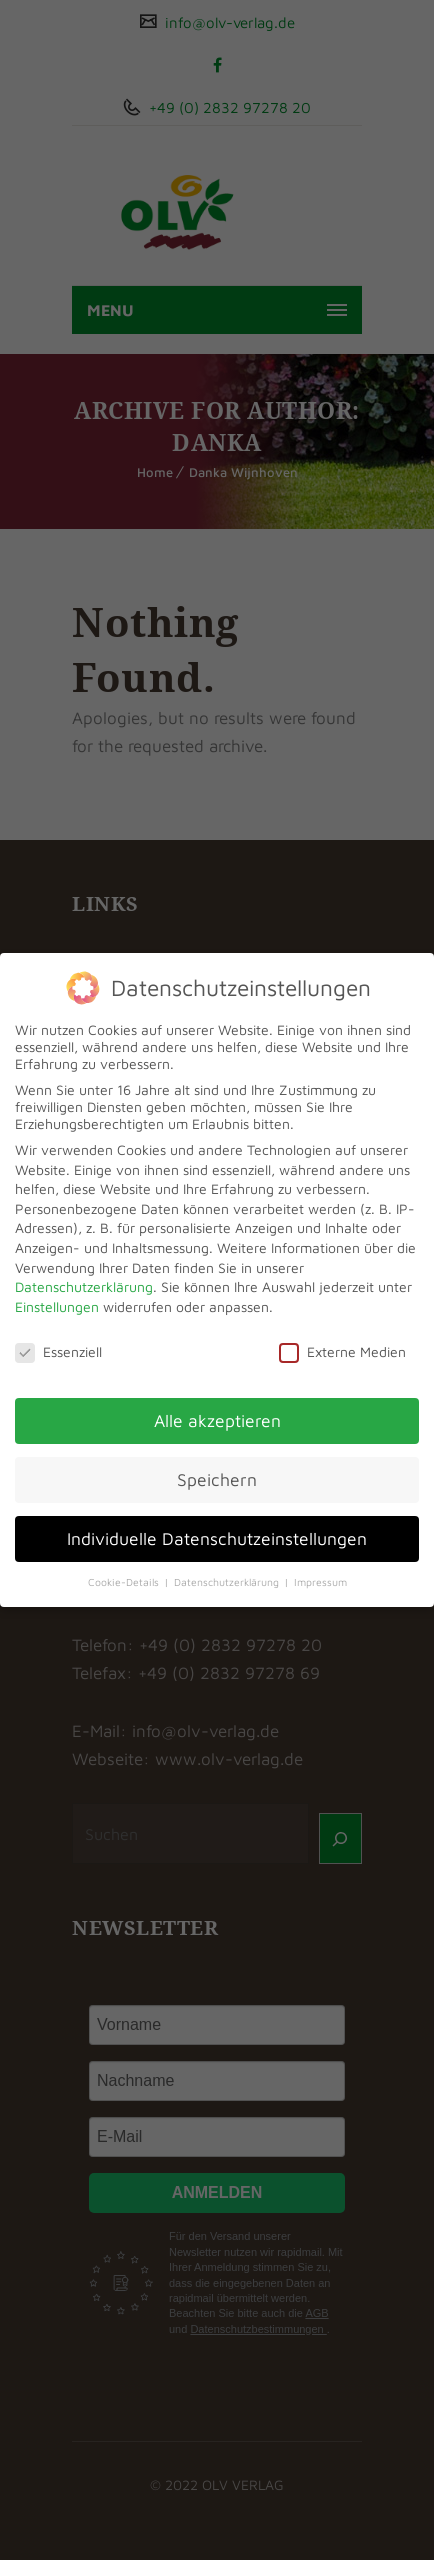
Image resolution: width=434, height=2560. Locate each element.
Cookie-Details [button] (125, 1582)
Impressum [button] (320, 1582)
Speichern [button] (217, 1479)
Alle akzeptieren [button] (217, 1420)
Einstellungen (57, 1306)
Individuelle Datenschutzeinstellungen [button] (217, 1538)
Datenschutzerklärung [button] (228, 1582)
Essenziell (58, 1351)
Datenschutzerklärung (84, 1286)
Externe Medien (342, 1351)
